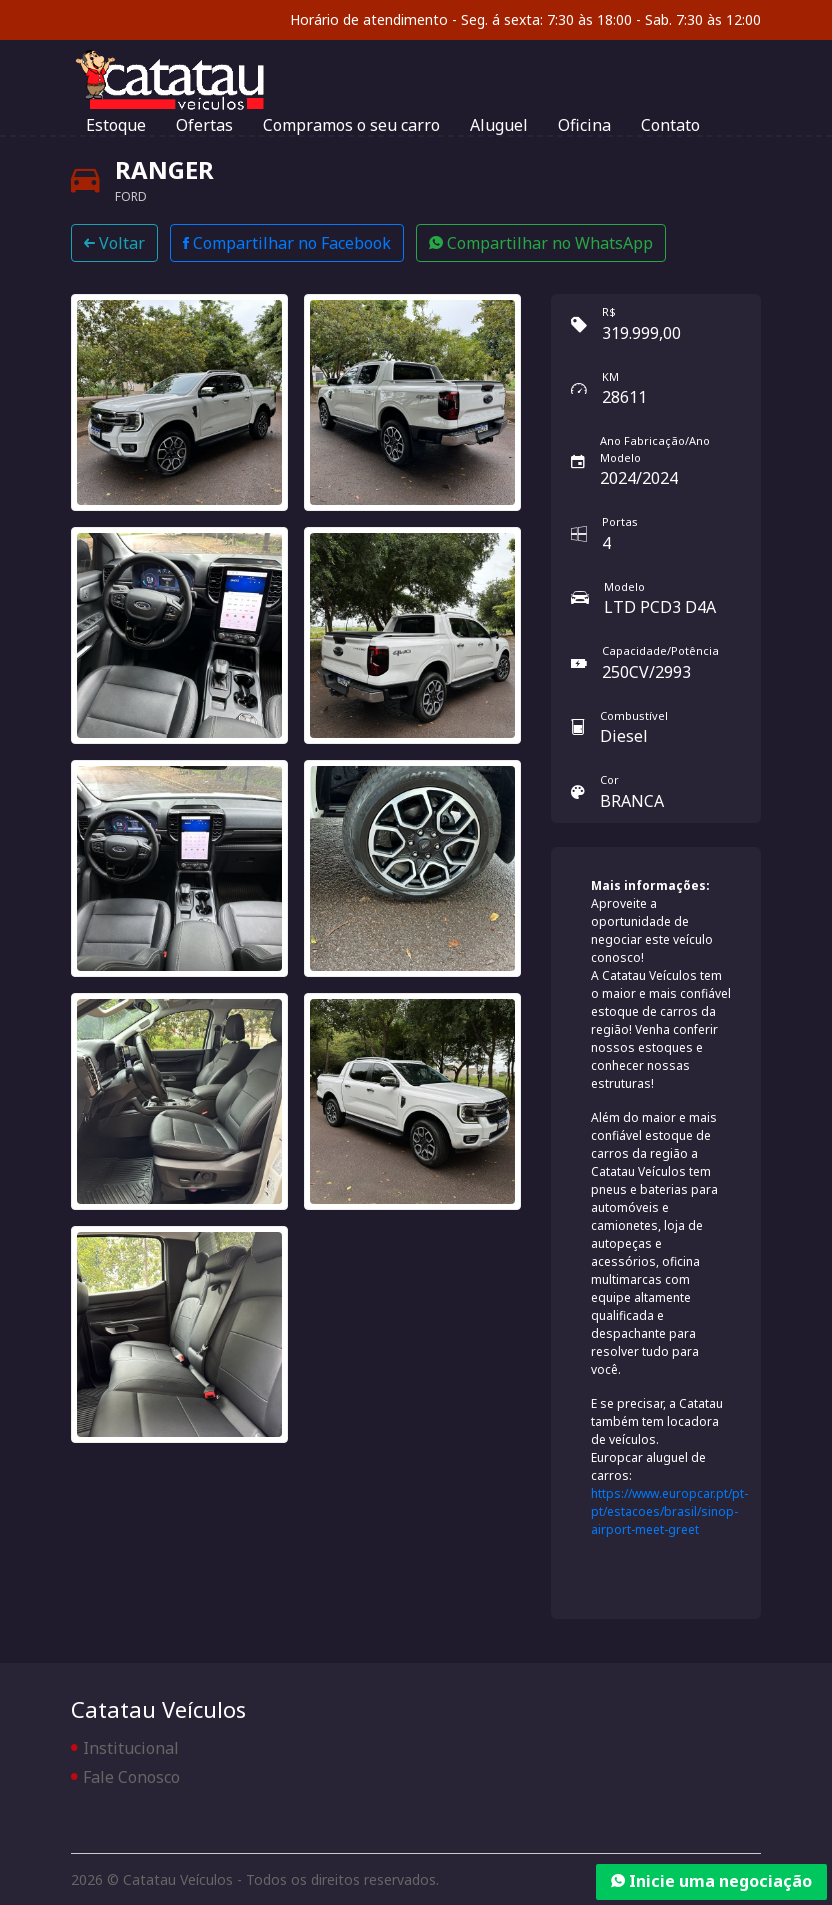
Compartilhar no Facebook (287, 243)
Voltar (114, 243)
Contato (670, 125)
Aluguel (499, 125)
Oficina (584, 125)
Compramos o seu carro (351, 125)
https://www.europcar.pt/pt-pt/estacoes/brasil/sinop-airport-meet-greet (669, 1511)
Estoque (116, 125)
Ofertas (204, 125)
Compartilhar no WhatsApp (541, 243)
